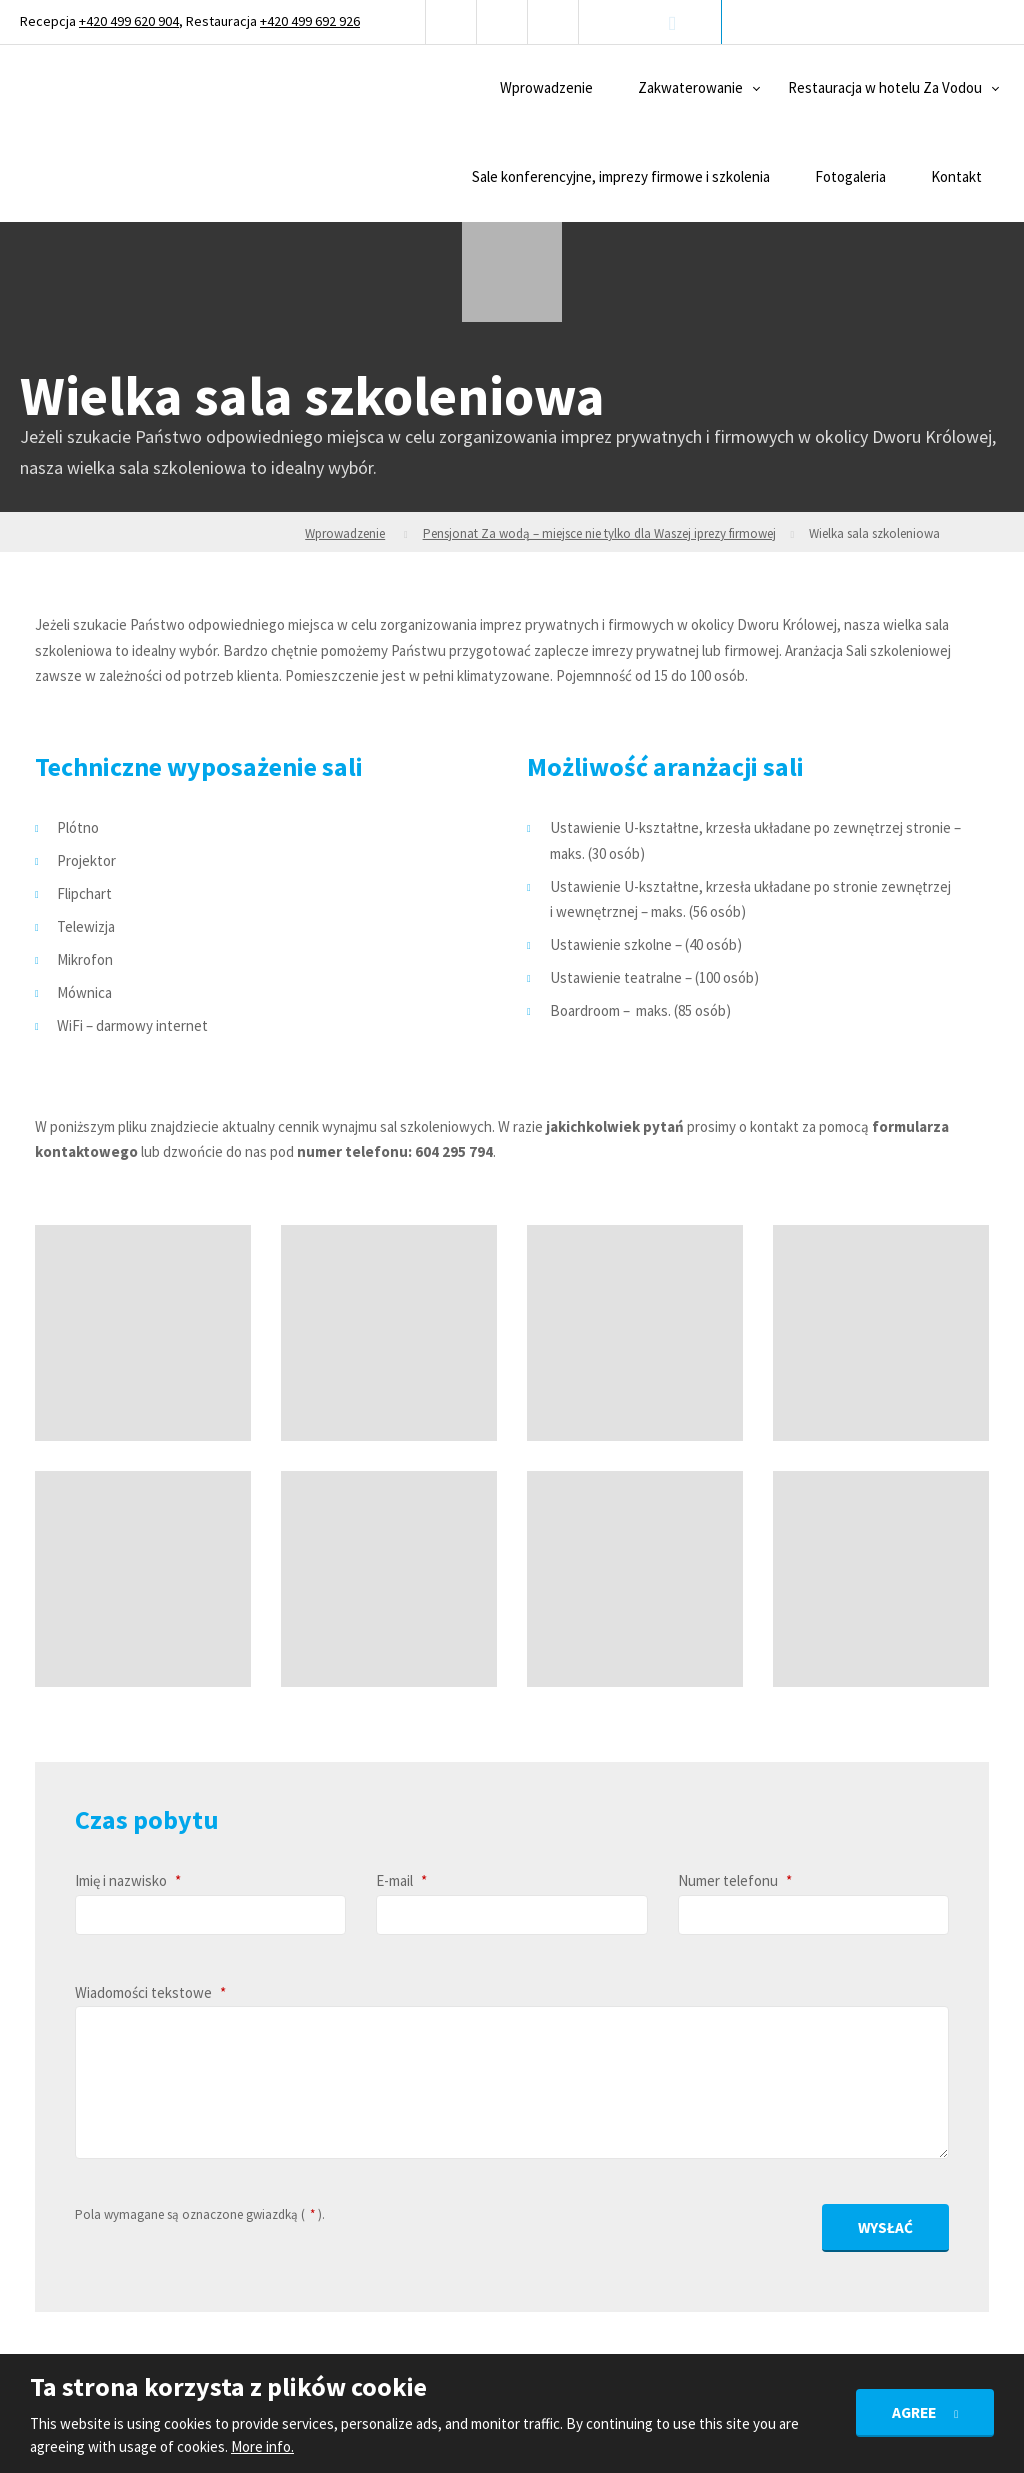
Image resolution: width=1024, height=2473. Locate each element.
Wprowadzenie (546, 87)
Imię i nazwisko (128, 1880)
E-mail (401, 1880)
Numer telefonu (735, 1880)
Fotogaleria (850, 176)
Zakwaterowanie (690, 87)
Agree (914, 2412)
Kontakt (956, 176)
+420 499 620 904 (129, 21)
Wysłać (886, 2223)
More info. (262, 2446)
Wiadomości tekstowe (150, 1992)
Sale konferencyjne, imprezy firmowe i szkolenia (621, 176)
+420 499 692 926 (310, 21)
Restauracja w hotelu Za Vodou (885, 87)
